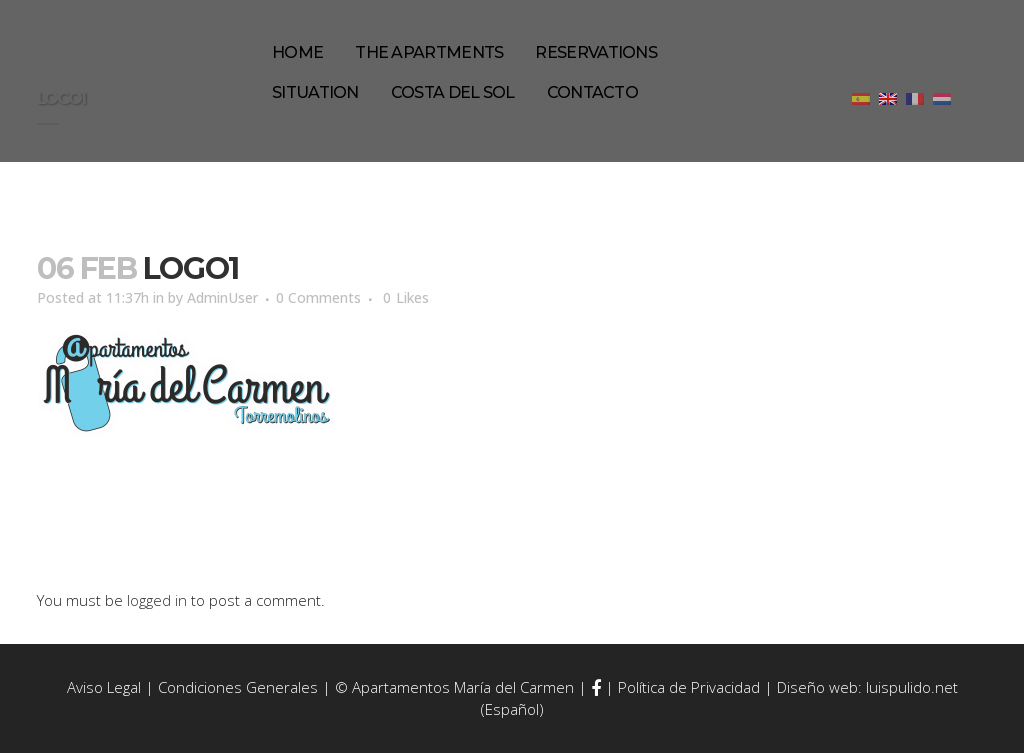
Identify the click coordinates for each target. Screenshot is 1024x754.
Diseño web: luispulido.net (867, 689)
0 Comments (344, 299)
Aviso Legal (104, 689)
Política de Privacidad (689, 689)
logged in (157, 601)
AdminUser (241, 299)
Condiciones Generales (238, 689)
